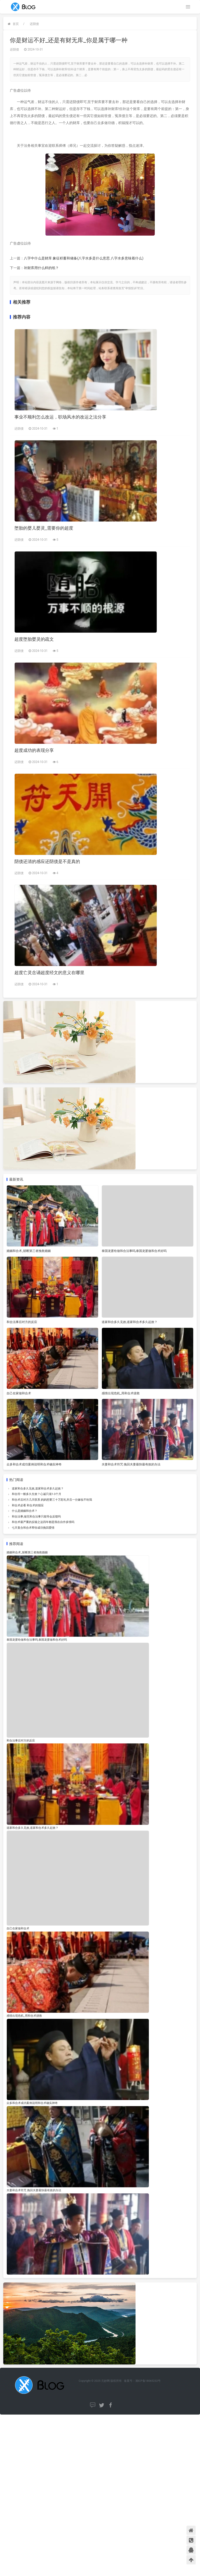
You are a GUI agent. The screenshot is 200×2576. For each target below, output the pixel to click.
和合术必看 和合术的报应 (28, 1505)
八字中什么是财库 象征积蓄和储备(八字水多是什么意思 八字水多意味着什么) (83, 258)
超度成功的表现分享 (34, 750)
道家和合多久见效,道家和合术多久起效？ (129, 1322)
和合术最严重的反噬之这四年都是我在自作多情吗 (43, 1522)
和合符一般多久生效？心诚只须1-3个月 (36, 1494)
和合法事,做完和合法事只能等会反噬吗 (36, 1516)
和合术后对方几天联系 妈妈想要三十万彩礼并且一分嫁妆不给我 (52, 1499)
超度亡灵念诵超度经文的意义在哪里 (49, 972)
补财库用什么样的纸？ (41, 268)
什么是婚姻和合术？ (24, 1510)
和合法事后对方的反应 (22, 1322)
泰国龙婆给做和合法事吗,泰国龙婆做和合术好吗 (134, 1251)
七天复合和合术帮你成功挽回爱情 (33, 1527)
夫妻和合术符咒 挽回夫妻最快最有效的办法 (131, 1464)
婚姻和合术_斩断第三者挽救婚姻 (29, 1251)
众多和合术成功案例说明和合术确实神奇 (34, 1464)
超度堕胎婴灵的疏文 (34, 639)
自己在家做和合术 (19, 1393)
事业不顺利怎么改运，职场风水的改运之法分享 (60, 417)
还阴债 (34, 24)
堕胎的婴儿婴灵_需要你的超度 (43, 528)
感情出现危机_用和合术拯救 (121, 1393)
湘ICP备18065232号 (148, 2380)
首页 (16, 24)
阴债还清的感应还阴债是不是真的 (47, 861)
